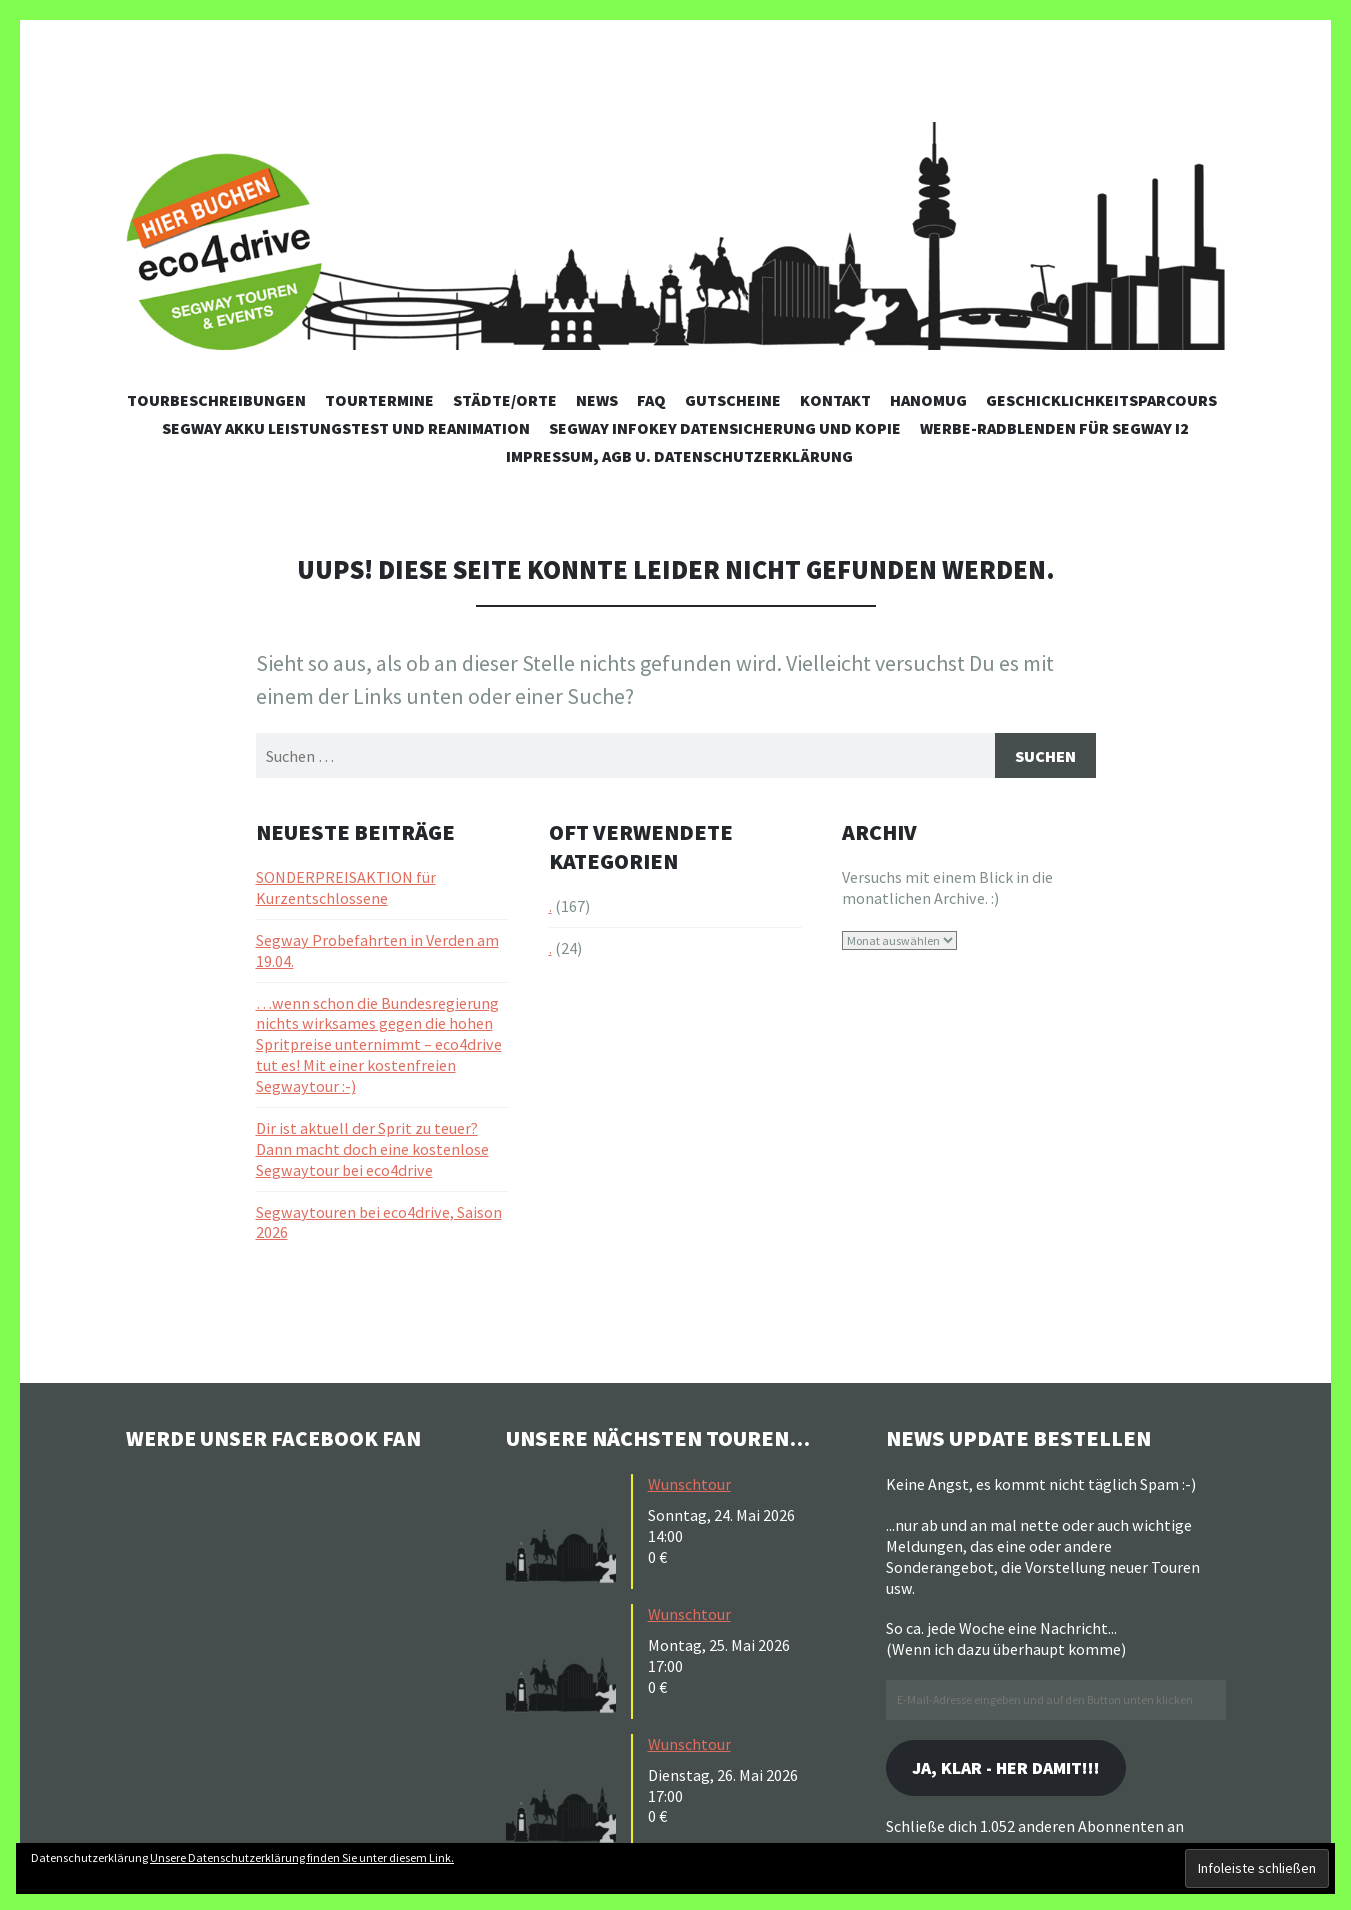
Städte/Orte (505, 400)
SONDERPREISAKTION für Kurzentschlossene (346, 888)
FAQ (651, 400)
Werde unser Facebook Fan (276, 1439)
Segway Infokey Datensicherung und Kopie (725, 428)
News (597, 400)
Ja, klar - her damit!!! (1010, 1769)
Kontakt (835, 400)
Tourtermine (379, 400)
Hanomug (928, 400)
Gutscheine (733, 400)
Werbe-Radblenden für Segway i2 (1054, 428)
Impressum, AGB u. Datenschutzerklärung (679, 456)
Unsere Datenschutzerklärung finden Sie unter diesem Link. (302, 1857)
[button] (566, 1530)
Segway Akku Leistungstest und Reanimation (346, 428)
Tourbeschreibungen (216, 400)
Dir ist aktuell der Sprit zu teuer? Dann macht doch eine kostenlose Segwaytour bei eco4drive (372, 1150)
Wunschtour (689, 1485)
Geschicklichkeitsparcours (1101, 400)
